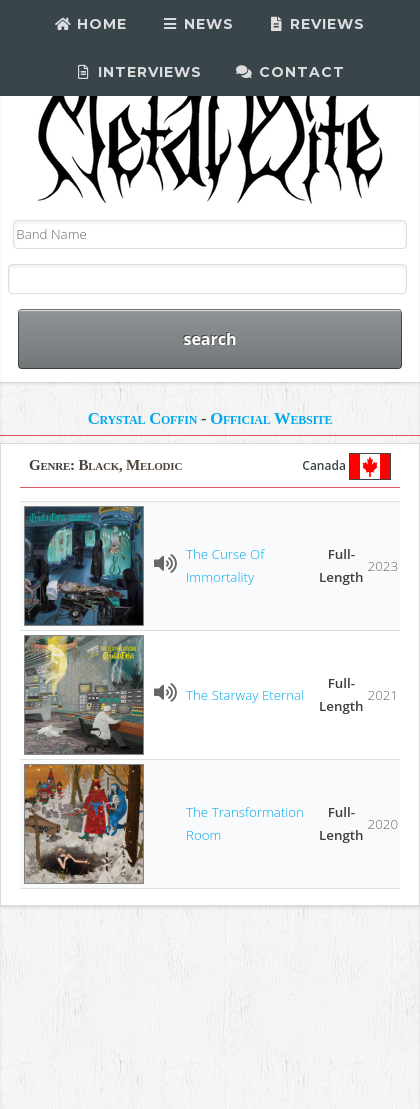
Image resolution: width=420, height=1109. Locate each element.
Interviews (139, 72)
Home (91, 24)
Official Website (271, 418)
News (197, 24)
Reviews (317, 24)
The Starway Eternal (245, 695)
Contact (290, 72)
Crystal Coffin (142, 418)
